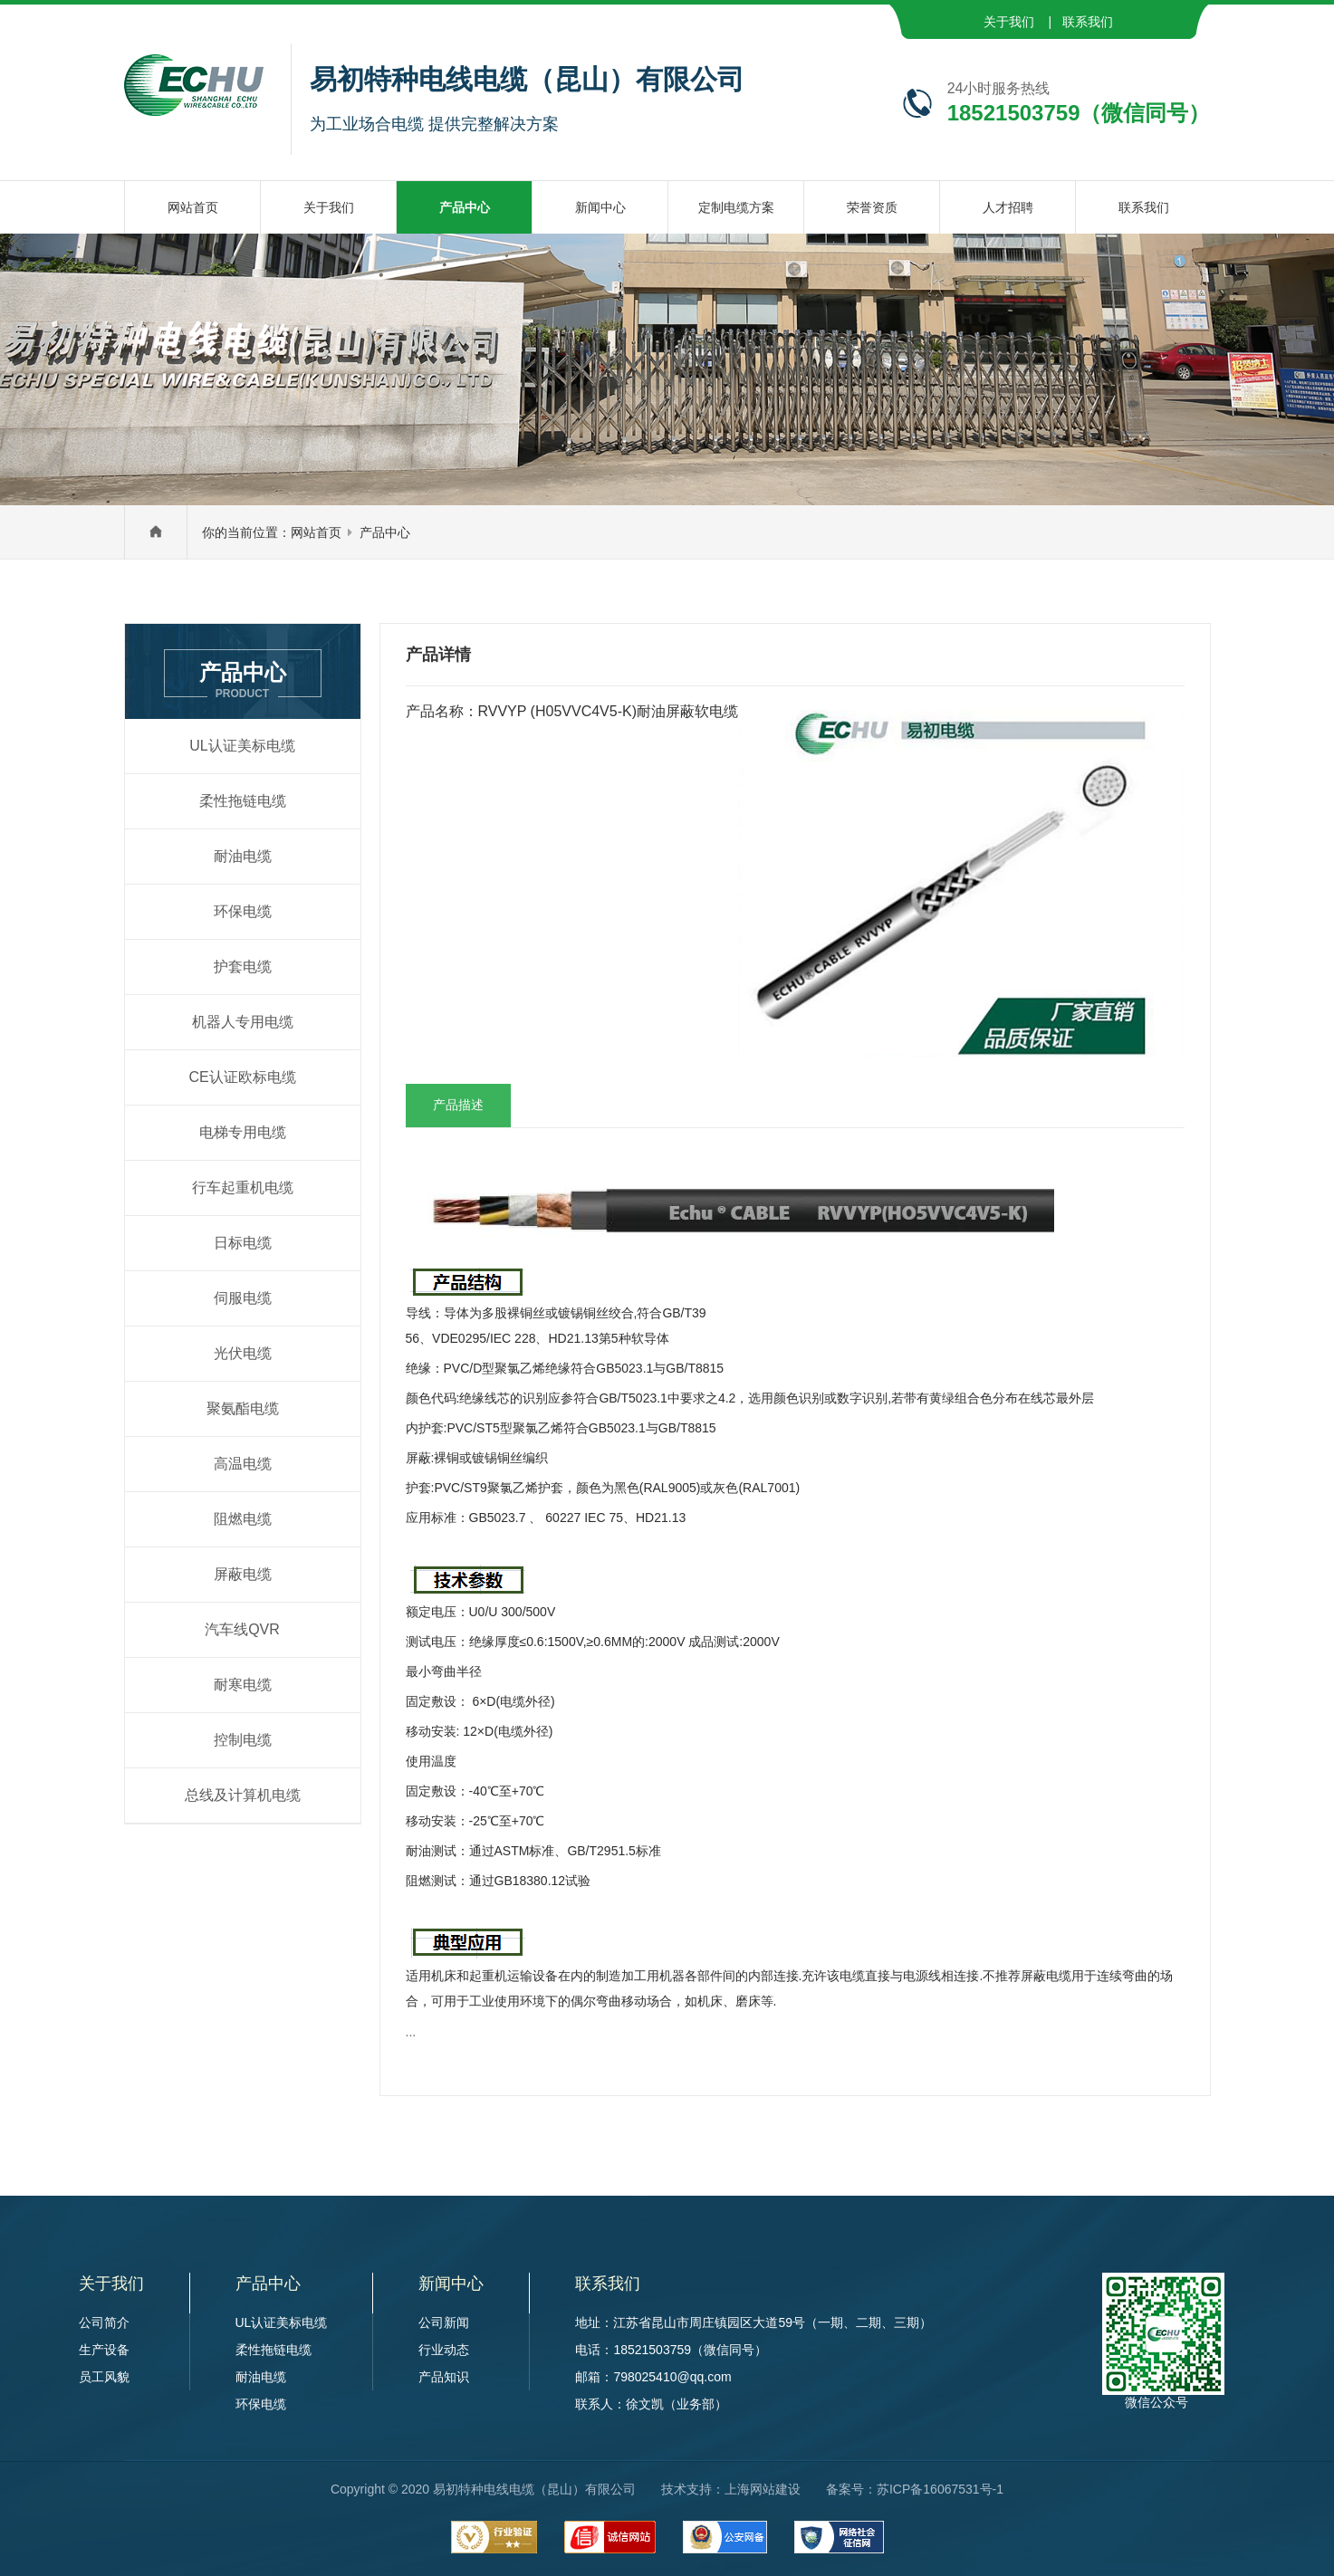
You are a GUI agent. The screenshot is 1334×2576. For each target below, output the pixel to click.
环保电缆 (243, 911)
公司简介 (104, 2322)
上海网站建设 (763, 2489)
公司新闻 (443, 2322)
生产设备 (104, 2349)
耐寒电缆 (243, 1684)
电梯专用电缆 (242, 1132)
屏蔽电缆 (243, 1574)
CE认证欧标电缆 (241, 1077)
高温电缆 (243, 1463)
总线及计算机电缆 (243, 1795)
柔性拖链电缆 (242, 801)
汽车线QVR (242, 1629)
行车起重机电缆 (242, 1187)
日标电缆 (243, 1242)
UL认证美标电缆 (241, 745)
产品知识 (443, 2377)
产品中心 (385, 532)
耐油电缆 (243, 856)
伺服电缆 (243, 1298)
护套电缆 (243, 966)
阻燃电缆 (243, 1519)
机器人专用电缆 (242, 1021)
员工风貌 (104, 2377)
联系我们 (1087, 21)
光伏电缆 (243, 1353)
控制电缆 (243, 1740)
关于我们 (1009, 21)
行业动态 (443, 2349)
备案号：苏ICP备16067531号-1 (914, 2489)
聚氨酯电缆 (242, 1408)
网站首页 (316, 532)
